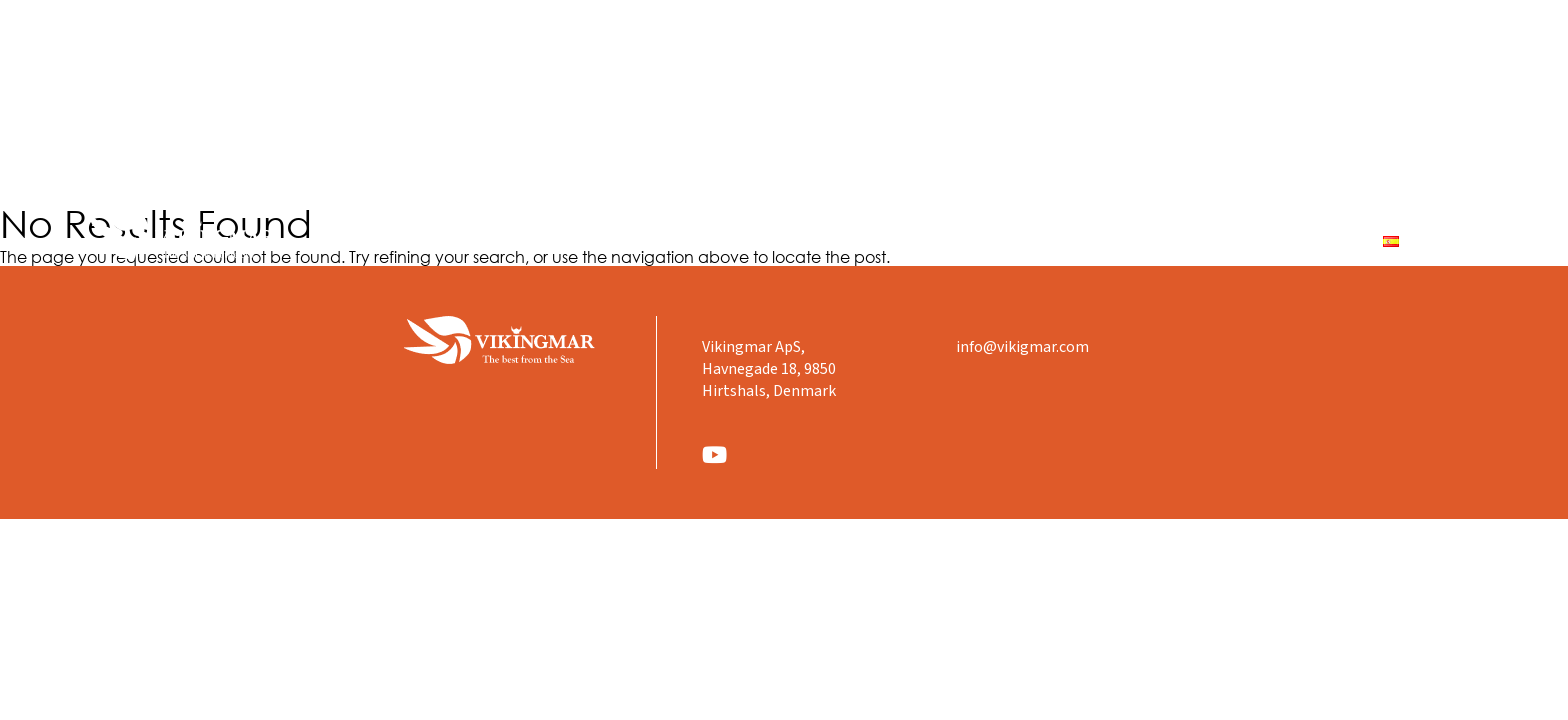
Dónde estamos (1169, 240)
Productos (1032, 240)
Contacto (1306, 240)
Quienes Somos (896, 240)
